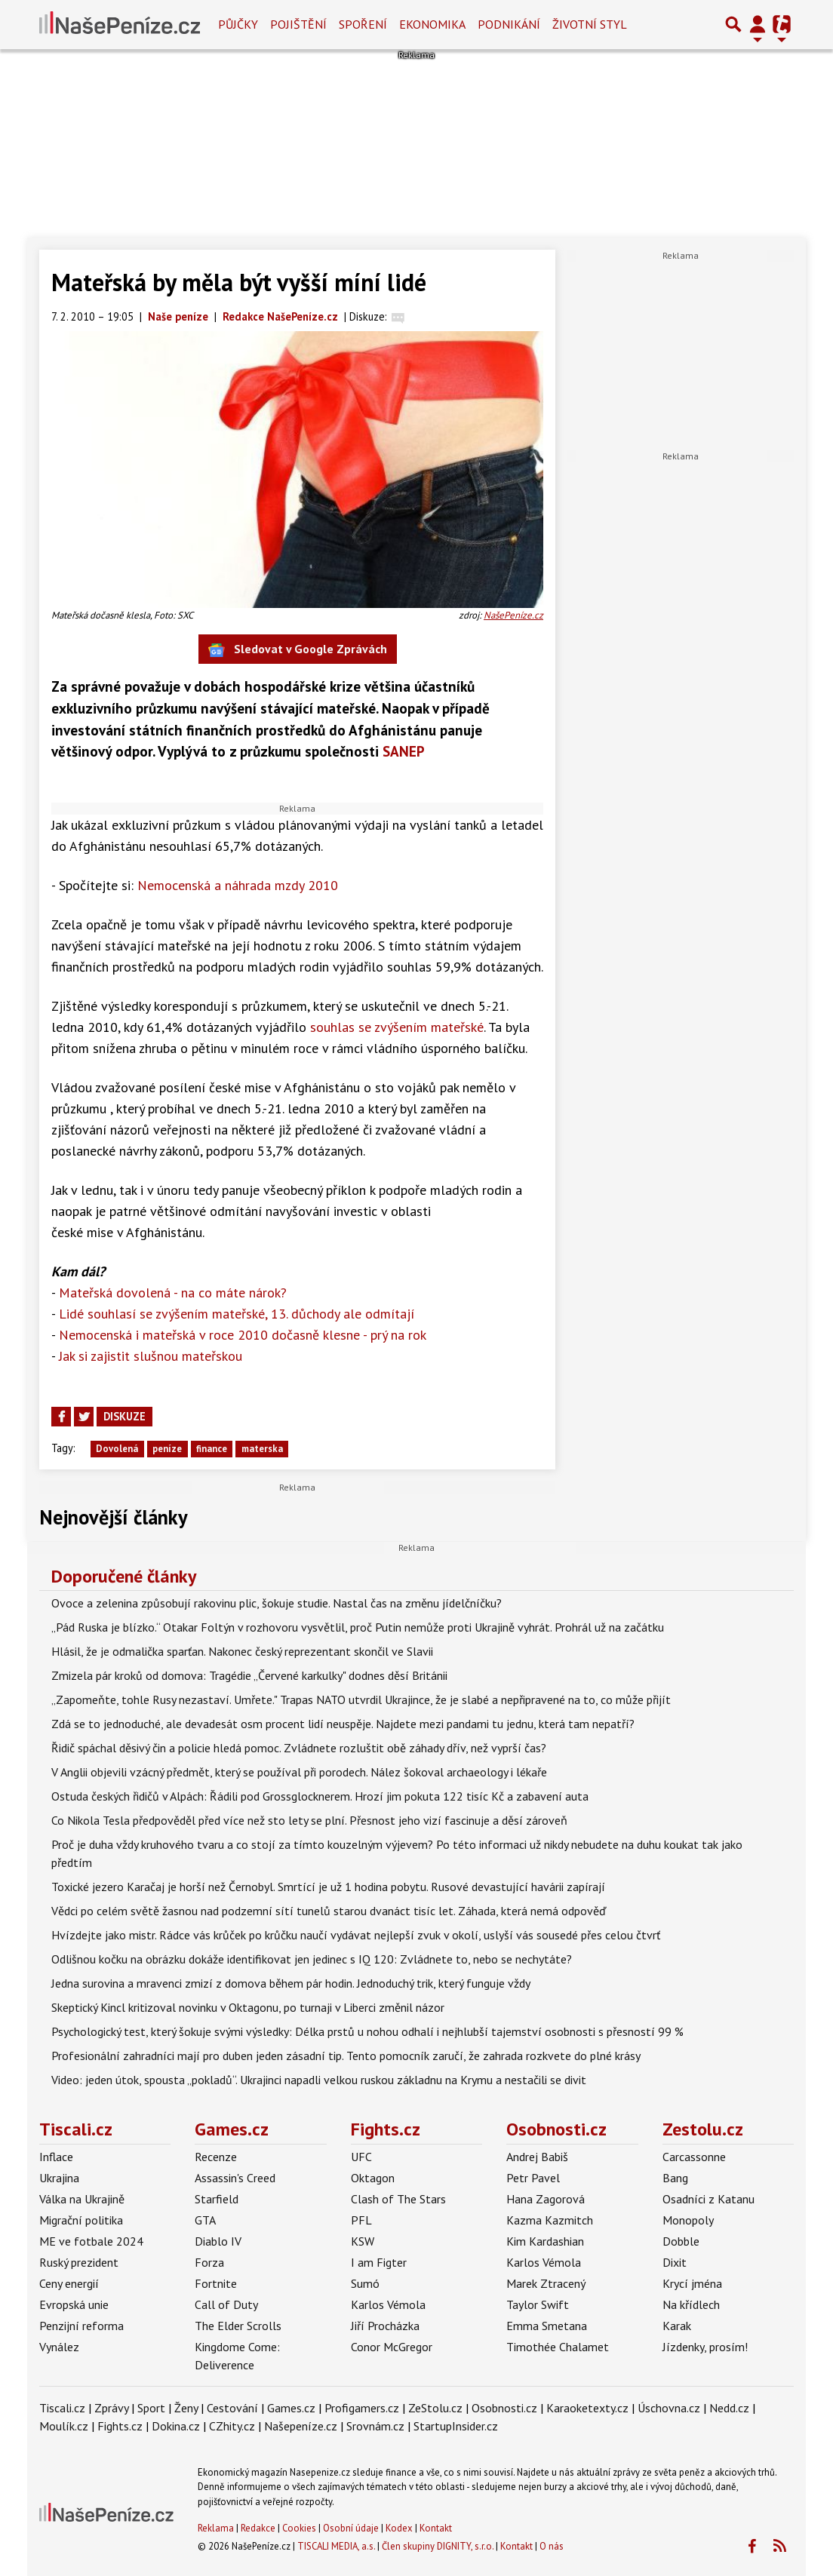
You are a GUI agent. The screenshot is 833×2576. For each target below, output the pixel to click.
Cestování (232, 2407)
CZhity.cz (232, 2425)
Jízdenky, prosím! (705, 2346)
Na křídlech (691, 2304)
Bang (675, 2177)
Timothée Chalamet (557, 2346)
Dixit (674, 2262)
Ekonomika (432, 24)
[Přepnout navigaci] (757, 24)
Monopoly (688, 2220)
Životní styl (589, 24)
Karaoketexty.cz (587, 2407)
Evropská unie (74, 2304)
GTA (205, 2220)
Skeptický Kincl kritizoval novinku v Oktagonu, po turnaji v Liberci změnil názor (247, 2007)
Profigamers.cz (361, 2407)
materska (262, 1448)
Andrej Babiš (537, 2156)
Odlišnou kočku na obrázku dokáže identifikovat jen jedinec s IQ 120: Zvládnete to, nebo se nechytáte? (311, 1959)
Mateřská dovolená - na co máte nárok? (173, 1292)
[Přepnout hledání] (733, 24)
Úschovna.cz (669, 2407)
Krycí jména (692, 2283)
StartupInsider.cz (455, 2425)
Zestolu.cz (702, 2129)
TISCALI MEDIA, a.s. (336, 2546)
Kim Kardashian (545, 2241)
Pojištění (298, 24)
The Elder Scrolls (238, 2325)
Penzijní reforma (81, 2325)
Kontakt (436, 2528)
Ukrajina (59, 2177)
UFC (361, 2156)
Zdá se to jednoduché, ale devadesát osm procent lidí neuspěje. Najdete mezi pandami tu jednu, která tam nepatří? (343, 1723)
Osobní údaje (351, 2528)
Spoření (363, 24)
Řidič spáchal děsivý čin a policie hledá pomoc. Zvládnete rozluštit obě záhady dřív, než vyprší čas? (298, 1747)
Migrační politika (81, 2220)
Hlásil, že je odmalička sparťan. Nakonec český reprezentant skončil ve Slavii (242, 1651)
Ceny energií (69, 2283)
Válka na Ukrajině (81, 2198)
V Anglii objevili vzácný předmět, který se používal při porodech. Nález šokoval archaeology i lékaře (299, 1771)
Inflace (56, 2156)
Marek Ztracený (546, 2283)
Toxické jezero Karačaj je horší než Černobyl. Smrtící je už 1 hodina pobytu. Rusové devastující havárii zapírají (328, 1886)
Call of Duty (226, 2304)
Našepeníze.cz (300, 2425)
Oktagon (373, 2177)
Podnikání (509, 24)
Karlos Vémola (388, 2304)
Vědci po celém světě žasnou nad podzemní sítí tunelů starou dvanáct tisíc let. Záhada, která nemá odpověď (328, 1910)
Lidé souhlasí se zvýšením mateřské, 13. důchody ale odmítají (236, 1313)
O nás (551, 2546)
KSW (362, 2241)
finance (211, 1448)
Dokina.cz (176, 2425)
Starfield (216, 2198)
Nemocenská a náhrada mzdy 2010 (237, 885)
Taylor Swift (537, 2304)
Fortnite (216, 2283)
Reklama (216, 2528)
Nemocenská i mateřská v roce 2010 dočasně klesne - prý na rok (242, 1334)
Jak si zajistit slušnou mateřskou (150, 1356)
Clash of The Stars (398, 2198)
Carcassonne (694, 2156)
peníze (167, 1448)
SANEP (404, 750)
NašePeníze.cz (513, 615)
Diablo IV (218, 2241)
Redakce (258, 2528)
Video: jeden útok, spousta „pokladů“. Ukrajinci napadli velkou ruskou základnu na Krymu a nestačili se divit (318, 2079)
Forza (209, 2262)
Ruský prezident (78, 2262)
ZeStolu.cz (435, 2407)
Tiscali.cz (75, 2129)
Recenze (216, 2156)
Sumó (365, 2283)
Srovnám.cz (375, 2425)
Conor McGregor (391, 2346)
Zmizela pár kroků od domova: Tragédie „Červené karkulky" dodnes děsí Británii (249, 1675)
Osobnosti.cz (556, 2129)
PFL (361, 2220)
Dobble (680, 2241)
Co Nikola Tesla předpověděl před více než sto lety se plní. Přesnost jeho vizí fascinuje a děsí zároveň (309, 1820)
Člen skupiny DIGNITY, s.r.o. (437, 2546)
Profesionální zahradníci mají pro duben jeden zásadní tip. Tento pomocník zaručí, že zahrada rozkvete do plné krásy (346, 2055)
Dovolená (117, 1448)
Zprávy (111, 2407)
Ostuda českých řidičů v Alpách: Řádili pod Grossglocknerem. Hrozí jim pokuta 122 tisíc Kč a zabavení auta (320, 1796)
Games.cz (232, 2129)
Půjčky (238, 24)
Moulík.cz (63, 2425)
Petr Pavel (533, 2177)
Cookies (299, 2528)
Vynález (59, 2346)
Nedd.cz (729, 2407)
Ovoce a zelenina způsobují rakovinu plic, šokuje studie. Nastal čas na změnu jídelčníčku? (276, 1602)
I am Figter (379, 2262)
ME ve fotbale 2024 (91, 2241)
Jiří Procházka (385, 2325)
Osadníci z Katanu (708, 2198)
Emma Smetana (546, 2325)
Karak (676, 2325)
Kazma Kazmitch (549, 2220)
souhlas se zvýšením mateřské (397, 1027)
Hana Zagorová (545, 2198)
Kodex (400, 2528)
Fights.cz (385, 2129)
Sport (151, 2407)
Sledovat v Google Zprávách (297, 650)
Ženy (186, 2407)
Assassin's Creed (235, 2177)
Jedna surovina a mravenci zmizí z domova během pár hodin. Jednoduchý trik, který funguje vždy (290, 1983)
